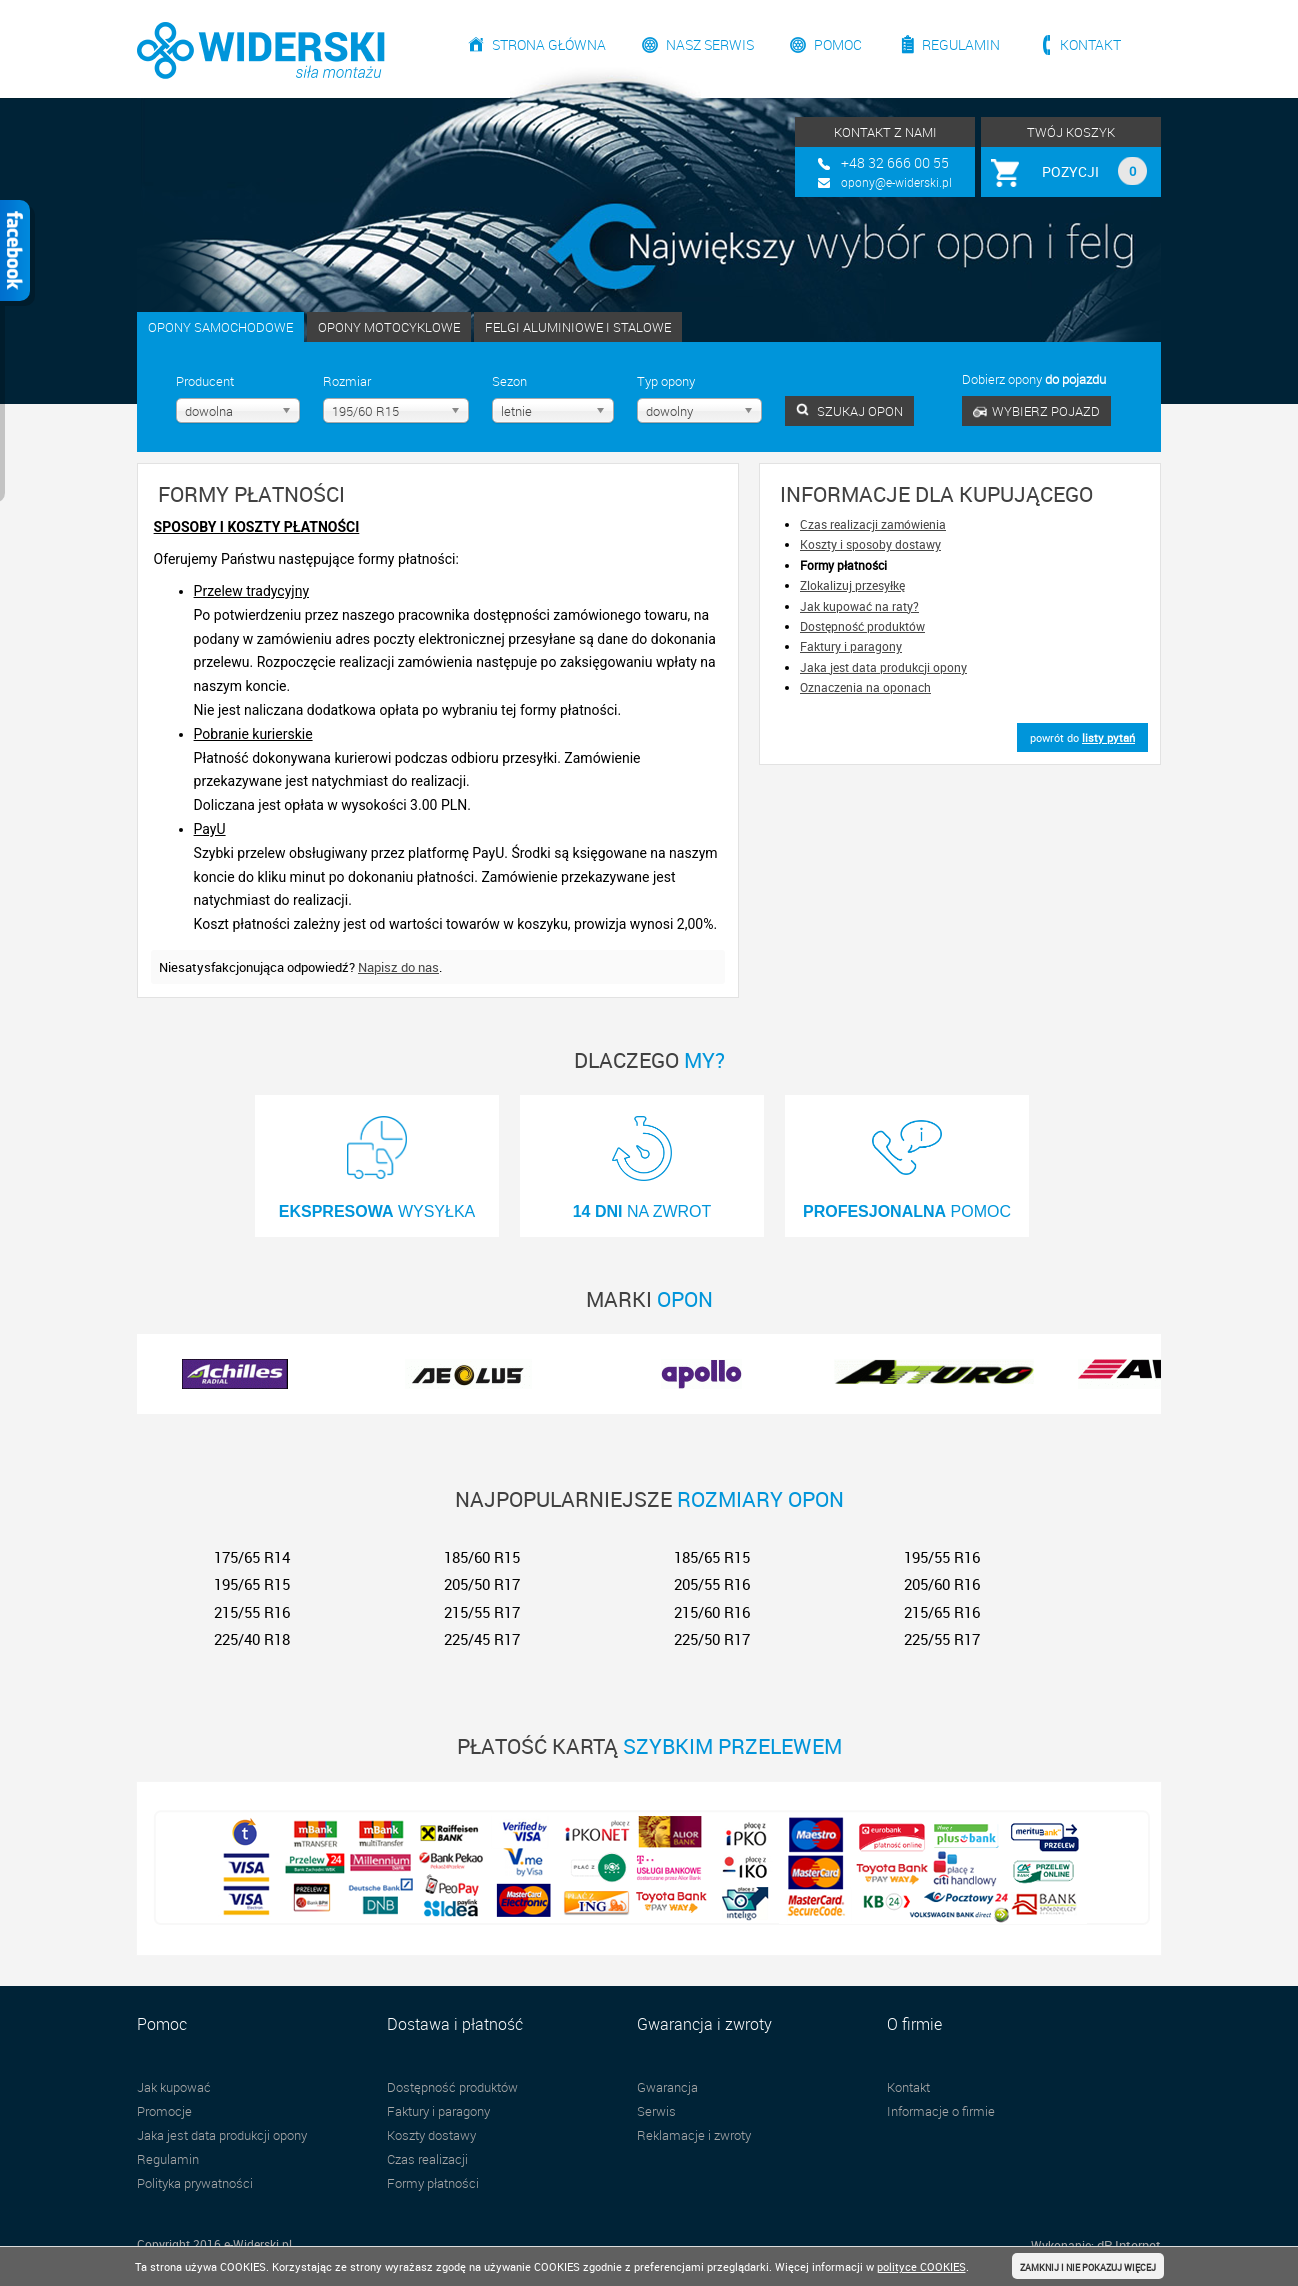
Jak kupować (174, 2087)
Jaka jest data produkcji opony (883, 667)
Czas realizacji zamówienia (873, 524)
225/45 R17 (482, 1639)
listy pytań (1108, 737)
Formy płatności (433, 2183)
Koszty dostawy (431, 2135)
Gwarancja (667, 2087)
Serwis (656, 2111)
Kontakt (1090, 44)
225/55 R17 (942, 1639)
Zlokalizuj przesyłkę (852, 585)
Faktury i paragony (851, 646)
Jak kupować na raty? (859, 606)
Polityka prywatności (195, 2183)
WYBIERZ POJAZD (1036, 411)
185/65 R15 (712, 1557)
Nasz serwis (710, 44)
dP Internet (1129, 2245)
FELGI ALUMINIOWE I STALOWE (578, 327)
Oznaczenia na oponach (865, 687)
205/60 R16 (942, 1584)
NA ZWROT (642, 1160)
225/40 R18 (252, 1639)
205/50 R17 (482, 1584)
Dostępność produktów (862, 626)
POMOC (907, 1160)
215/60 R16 (712, 1612)
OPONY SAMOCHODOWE (220, 327)
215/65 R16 (942, 1612)
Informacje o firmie (941, 2111)
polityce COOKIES (921, 2266)
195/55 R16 (942, 1557)
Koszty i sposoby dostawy (870, 544)
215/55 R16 (252, 1612)
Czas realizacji (427, 2159)
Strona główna (549, 44)
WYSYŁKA (377, 1160)
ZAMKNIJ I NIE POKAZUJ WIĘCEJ (1088, 2267)
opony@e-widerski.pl (896, 182)
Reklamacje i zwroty (694, 2135)
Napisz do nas (398, 967)
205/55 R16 (712, 1584)
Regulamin (961, 44)
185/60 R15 (482, 1557)
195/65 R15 (252, 1584)
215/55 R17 (482, 1612)
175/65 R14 (252, 1557)
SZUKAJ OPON (849, 411)
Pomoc (838, 44)
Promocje (164, 2111)
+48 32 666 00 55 (895, 162)
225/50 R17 (712, 1639)
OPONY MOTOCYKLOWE (389, 327)
